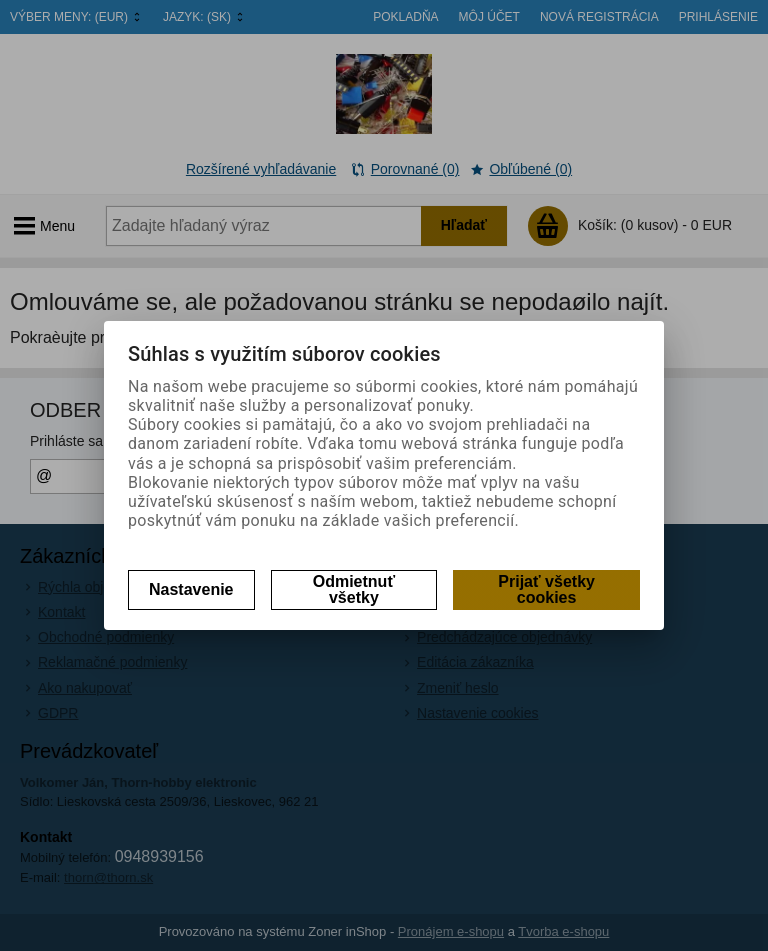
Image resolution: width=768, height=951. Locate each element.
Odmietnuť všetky (354, 589)
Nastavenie (191, 589)
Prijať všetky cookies (546, 589)
